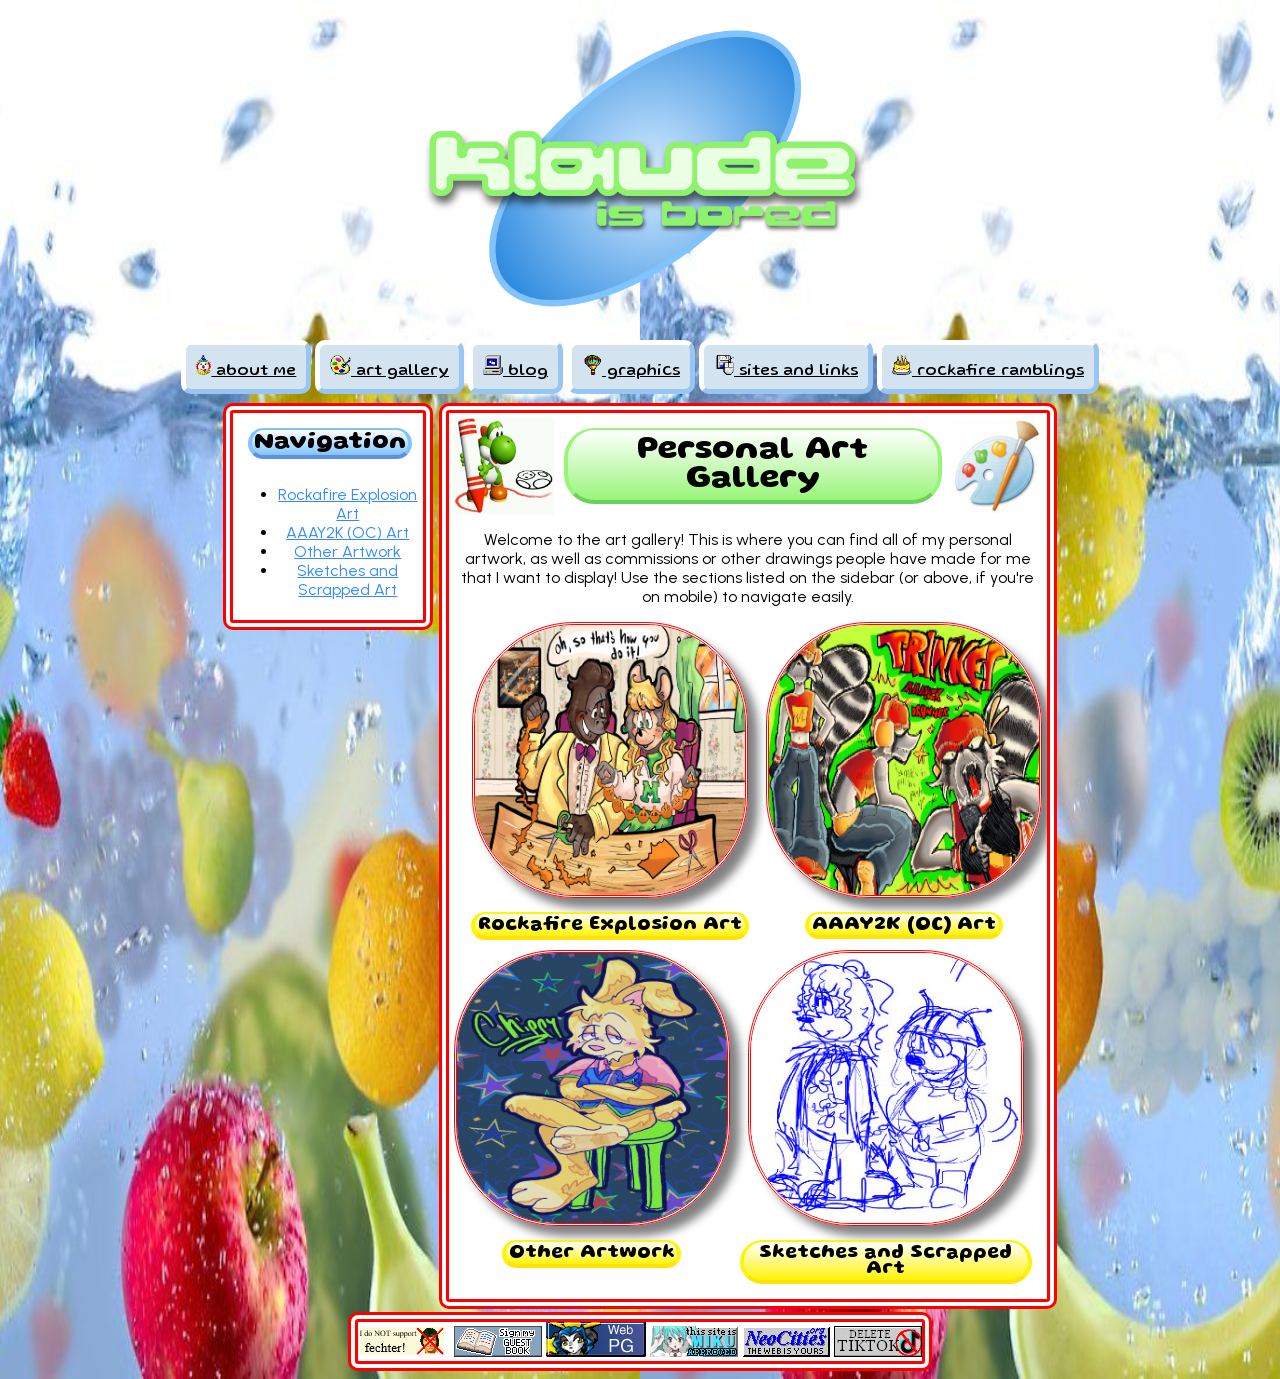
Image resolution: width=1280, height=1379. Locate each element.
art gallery (389, 367)
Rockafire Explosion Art (347, 504)
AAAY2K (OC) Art (347, 532)
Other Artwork (347, 551)
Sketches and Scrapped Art (347, 580)
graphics (631, 367)
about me (246, 367)
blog (515, 367)
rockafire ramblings (988, 367)
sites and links (786, 367)
